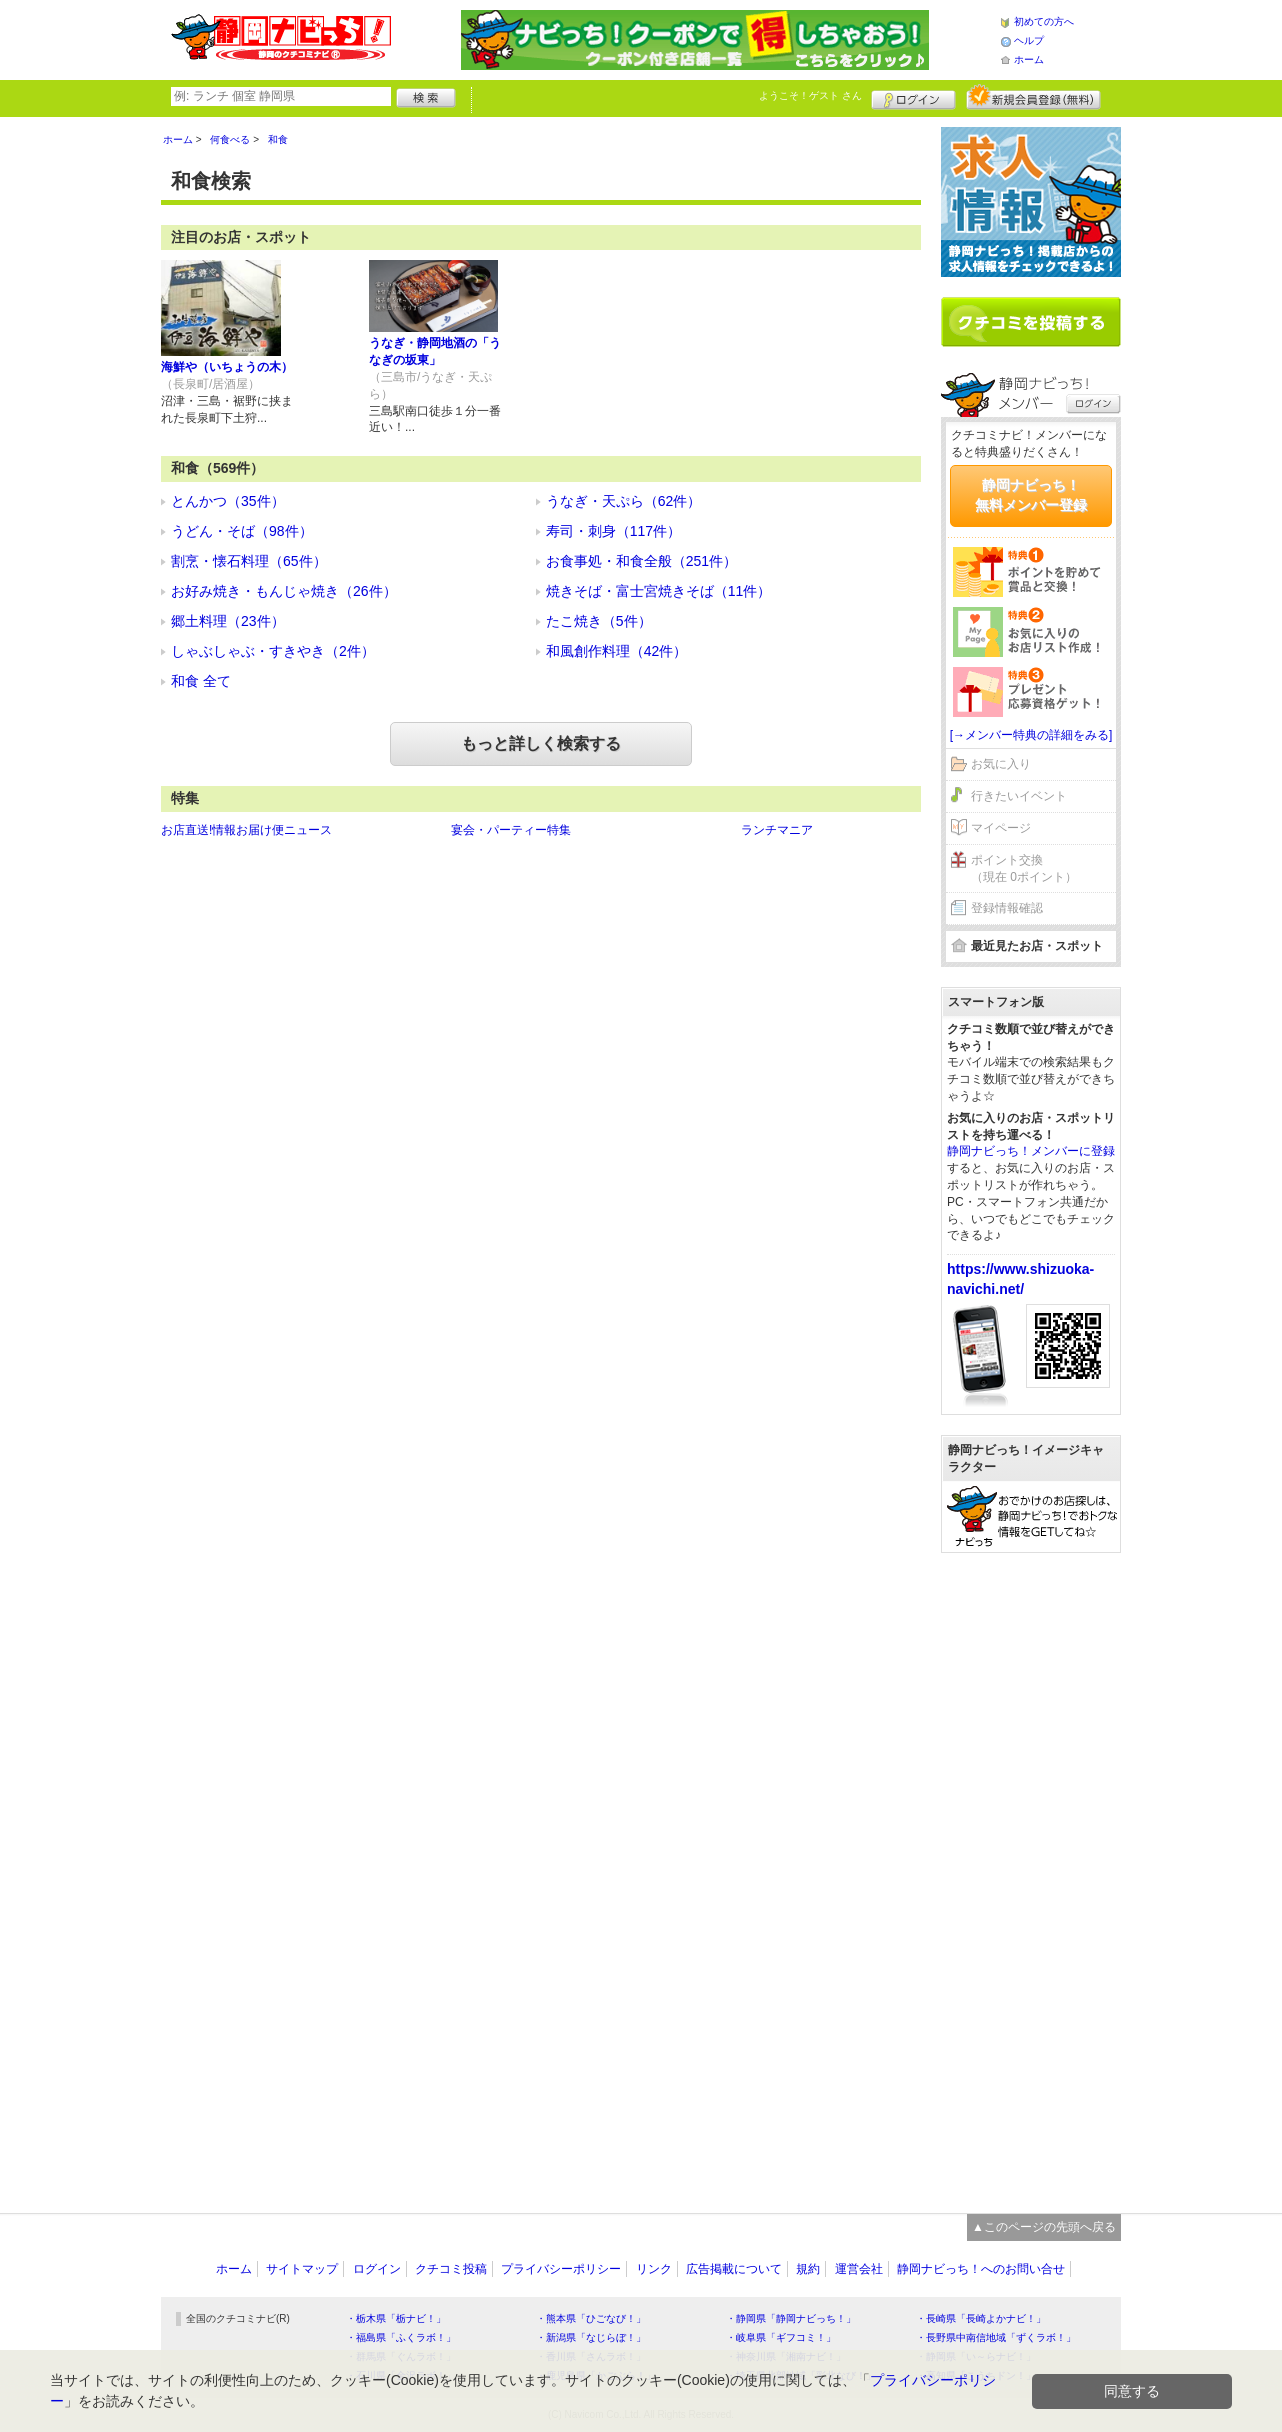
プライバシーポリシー (561, 2269)
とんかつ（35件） (228, 501)
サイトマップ (302, 2269)
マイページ (1001, 828)
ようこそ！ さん (810, 95)
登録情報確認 (1007, 908)
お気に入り (1001, 764)
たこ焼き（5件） (599, 621)
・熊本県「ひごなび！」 (591, 2318)
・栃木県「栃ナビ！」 (396, 2318)
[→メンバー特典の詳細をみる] (1031, 735)
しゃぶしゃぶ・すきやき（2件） (273, 651)
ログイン (913, 97)
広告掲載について (734, 2269)
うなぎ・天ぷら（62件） (624, 501)
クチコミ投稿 (451, 2269)
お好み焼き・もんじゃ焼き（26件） (284, 591)
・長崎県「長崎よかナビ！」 (981, 2318)
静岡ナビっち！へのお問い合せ (981, 2269)
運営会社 (859, 2269)
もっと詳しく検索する (541, 743)
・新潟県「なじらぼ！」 (591, 2337)
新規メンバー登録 (1033, 97)
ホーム (1029, 59)
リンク (654, 2269)
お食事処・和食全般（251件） (641, 561)
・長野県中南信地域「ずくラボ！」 (996, 2337)
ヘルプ (1029, 40)
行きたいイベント (1019, 796)
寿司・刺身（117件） (613, 531)
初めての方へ (1044, 21)
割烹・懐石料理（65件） (249, 561)
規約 (808, 2269)
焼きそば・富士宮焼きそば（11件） (659, 591)
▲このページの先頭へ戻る (1044, 2227)
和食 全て (201, 681)
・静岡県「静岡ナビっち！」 (791, 2318)
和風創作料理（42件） (617, 651)
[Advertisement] (1031, 1873)
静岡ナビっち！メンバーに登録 (1031, 1151)
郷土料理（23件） (228, 621)
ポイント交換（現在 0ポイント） (1024, 868)
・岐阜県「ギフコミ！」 (781, 2337)
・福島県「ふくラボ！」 (401, 2337)
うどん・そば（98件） (242, 531)
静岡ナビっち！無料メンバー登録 (1031, 495)
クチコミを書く (1031, 322)
